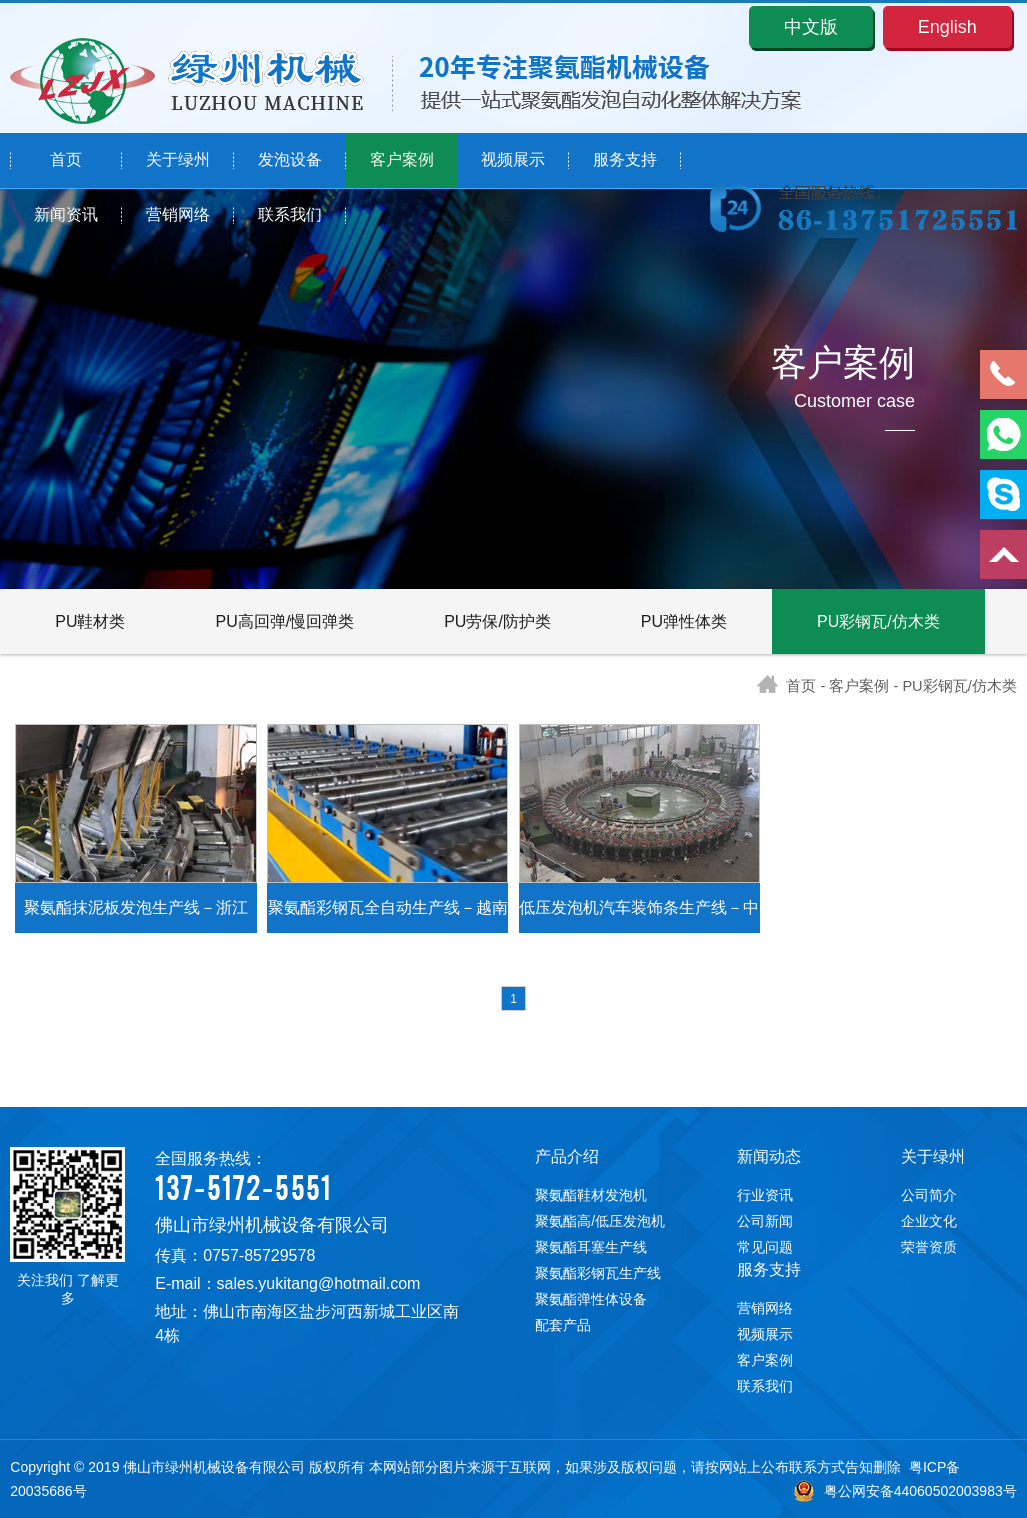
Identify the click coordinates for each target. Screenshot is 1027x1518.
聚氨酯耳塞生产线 (591, 1247)
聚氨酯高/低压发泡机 (600, 1221)
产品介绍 (567, 1156)
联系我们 (290, 215)
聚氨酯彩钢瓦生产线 (598, 1273)
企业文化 (929, 1221)
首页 (66, 160)
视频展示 (513, 160)
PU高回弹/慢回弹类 (285, 621)
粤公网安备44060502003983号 (905, 1491)
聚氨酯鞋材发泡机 (591, 1195)
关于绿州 (178, 160)
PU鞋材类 (90, 621)
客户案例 (402, 160)
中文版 (811, 27)
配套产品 (563, 1325)
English (947, 27)
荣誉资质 (929, 1247)
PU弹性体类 (684, 621)
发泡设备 (290, 160)
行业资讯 (765, 1195)
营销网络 (178, 215)
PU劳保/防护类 (497, 621)
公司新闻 (765, 1221)
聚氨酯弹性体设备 (591, 1299)
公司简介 (929, 1195)
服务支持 (625, 160)
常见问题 (765, 1247)
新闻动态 (769, 1156)
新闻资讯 (66, 215)
